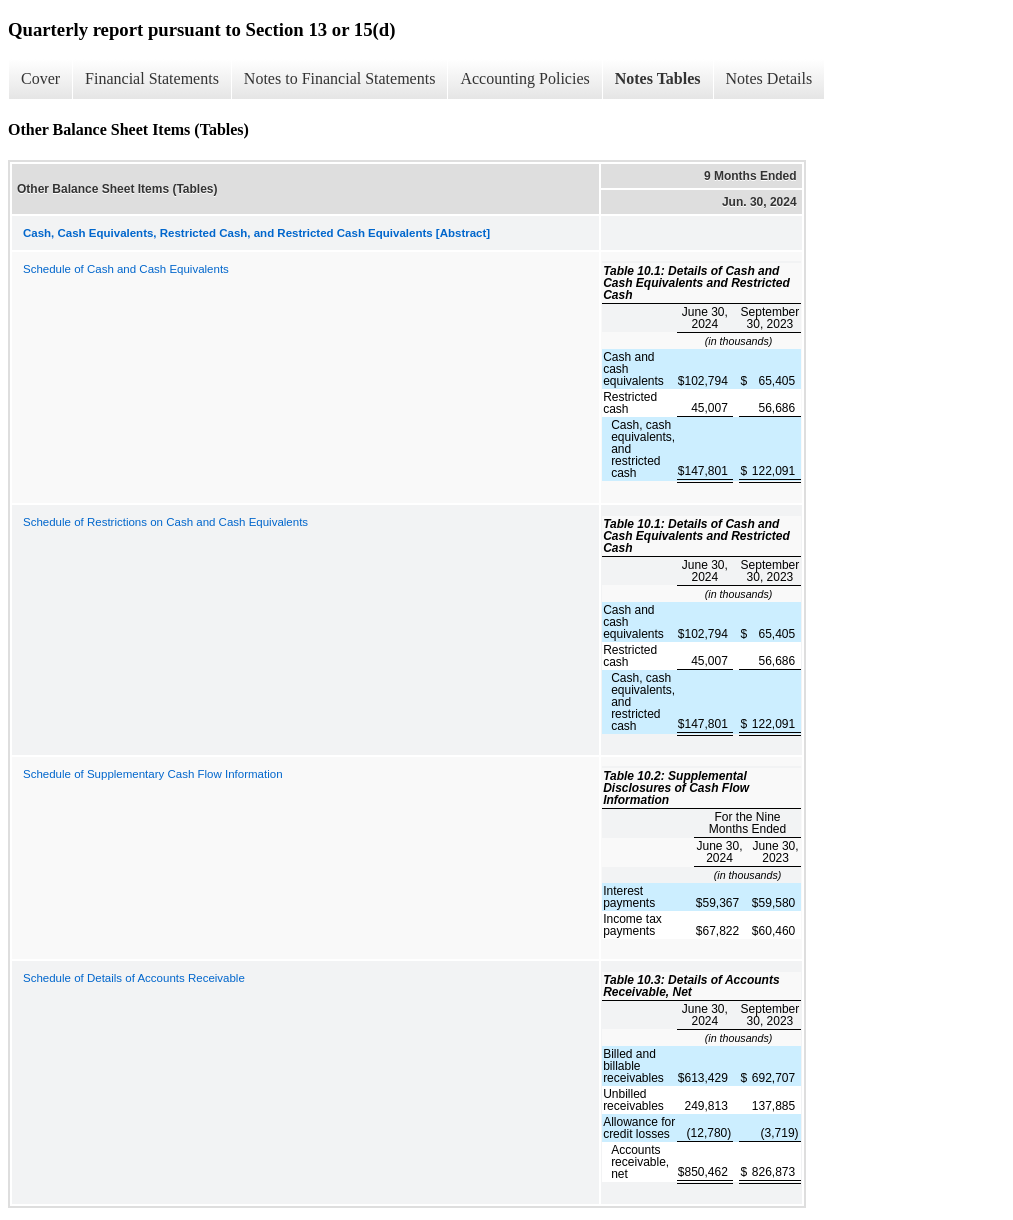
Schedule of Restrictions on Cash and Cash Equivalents (165, 522)
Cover (40, 78)
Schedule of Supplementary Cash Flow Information (153, 774)
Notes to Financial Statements (340, 78)
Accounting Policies (524, 78)
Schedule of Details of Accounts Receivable (134, 978)
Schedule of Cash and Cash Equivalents (126, 269)
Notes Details (769, 78)
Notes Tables (658, 78)
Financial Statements (152, 78)
